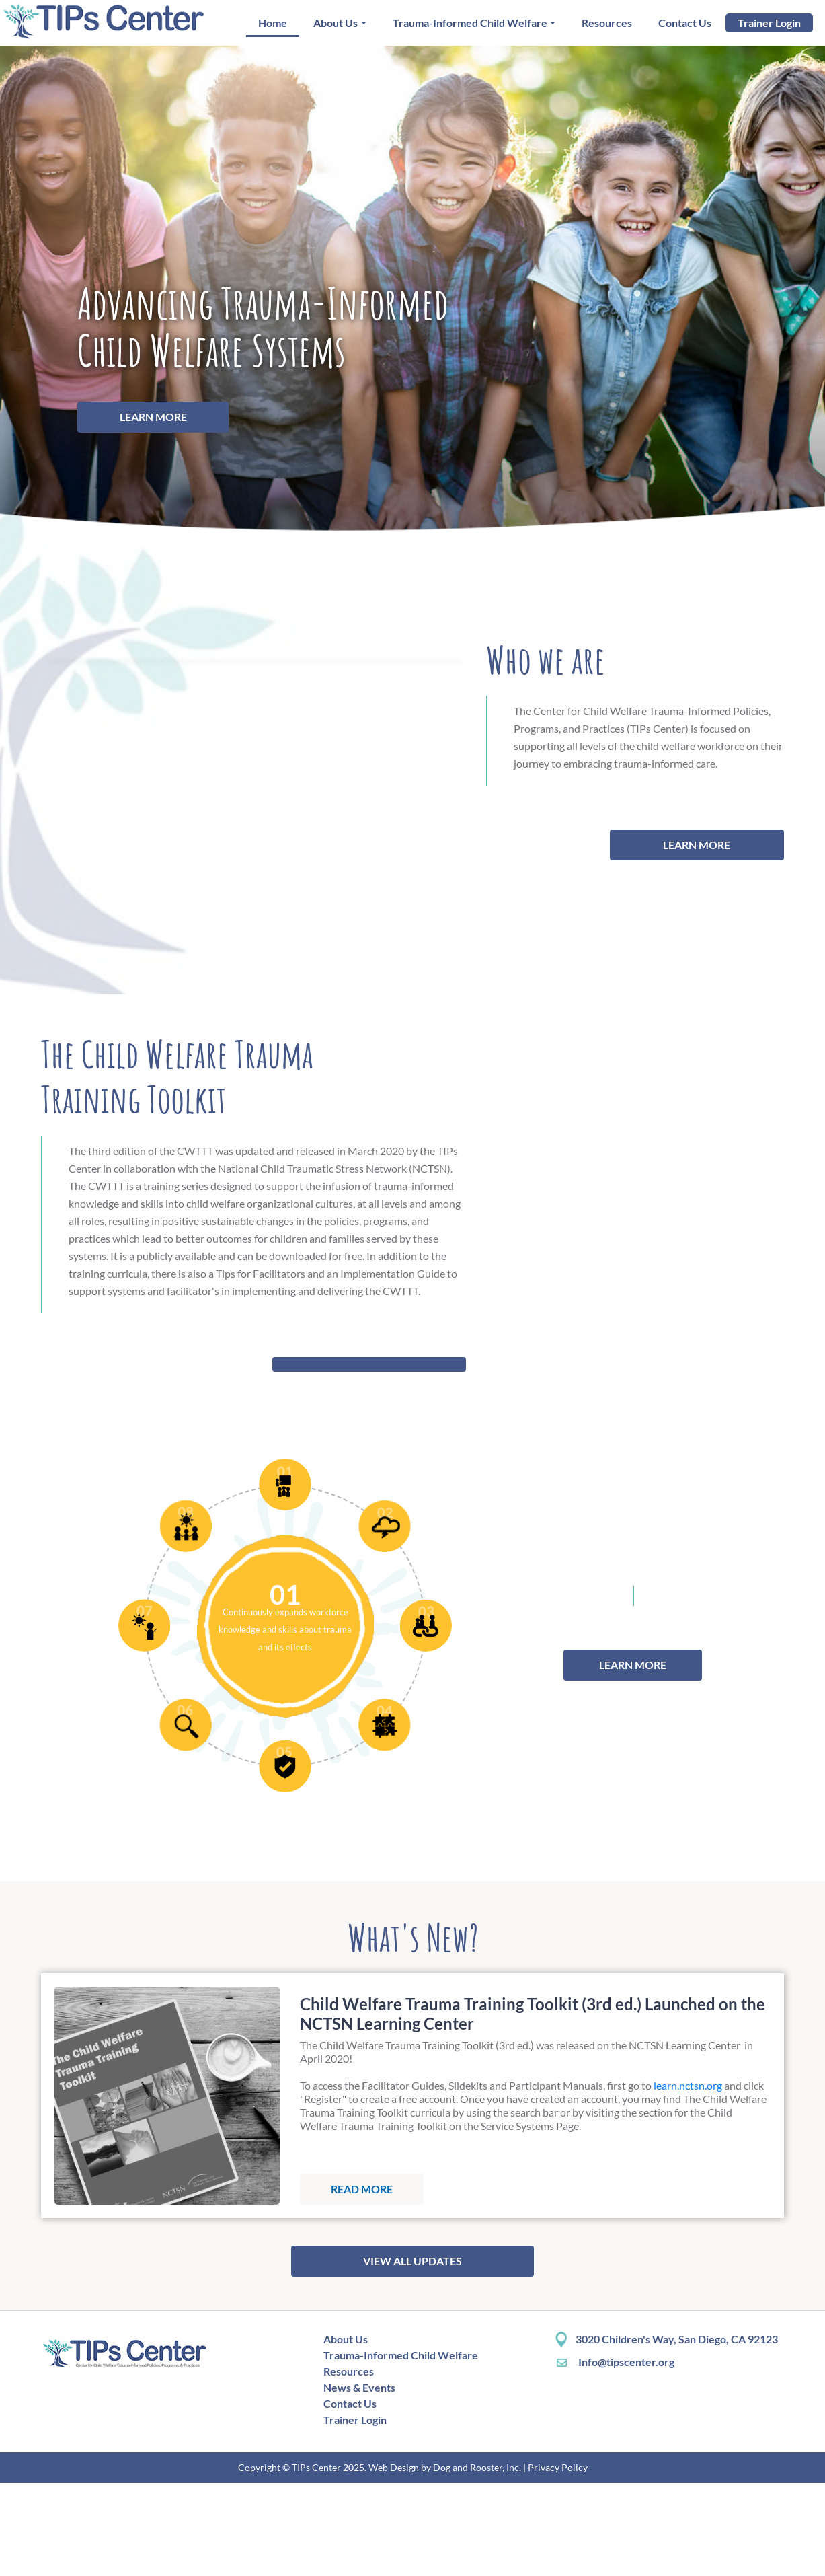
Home (272, 22)
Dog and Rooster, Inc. (477, 2560)
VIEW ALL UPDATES (412, 2353)
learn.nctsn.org (688, 2178)
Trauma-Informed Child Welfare (470, 22)
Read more (362, 2281)
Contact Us (684, 22)
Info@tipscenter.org (614, 2454)
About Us (335, 22)
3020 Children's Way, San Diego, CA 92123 (677, 2431)
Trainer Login (769, 22)
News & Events (359, 2480)
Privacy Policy (558, 2560)
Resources (607, 22)
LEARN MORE (708, 891)
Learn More (153, 416)
